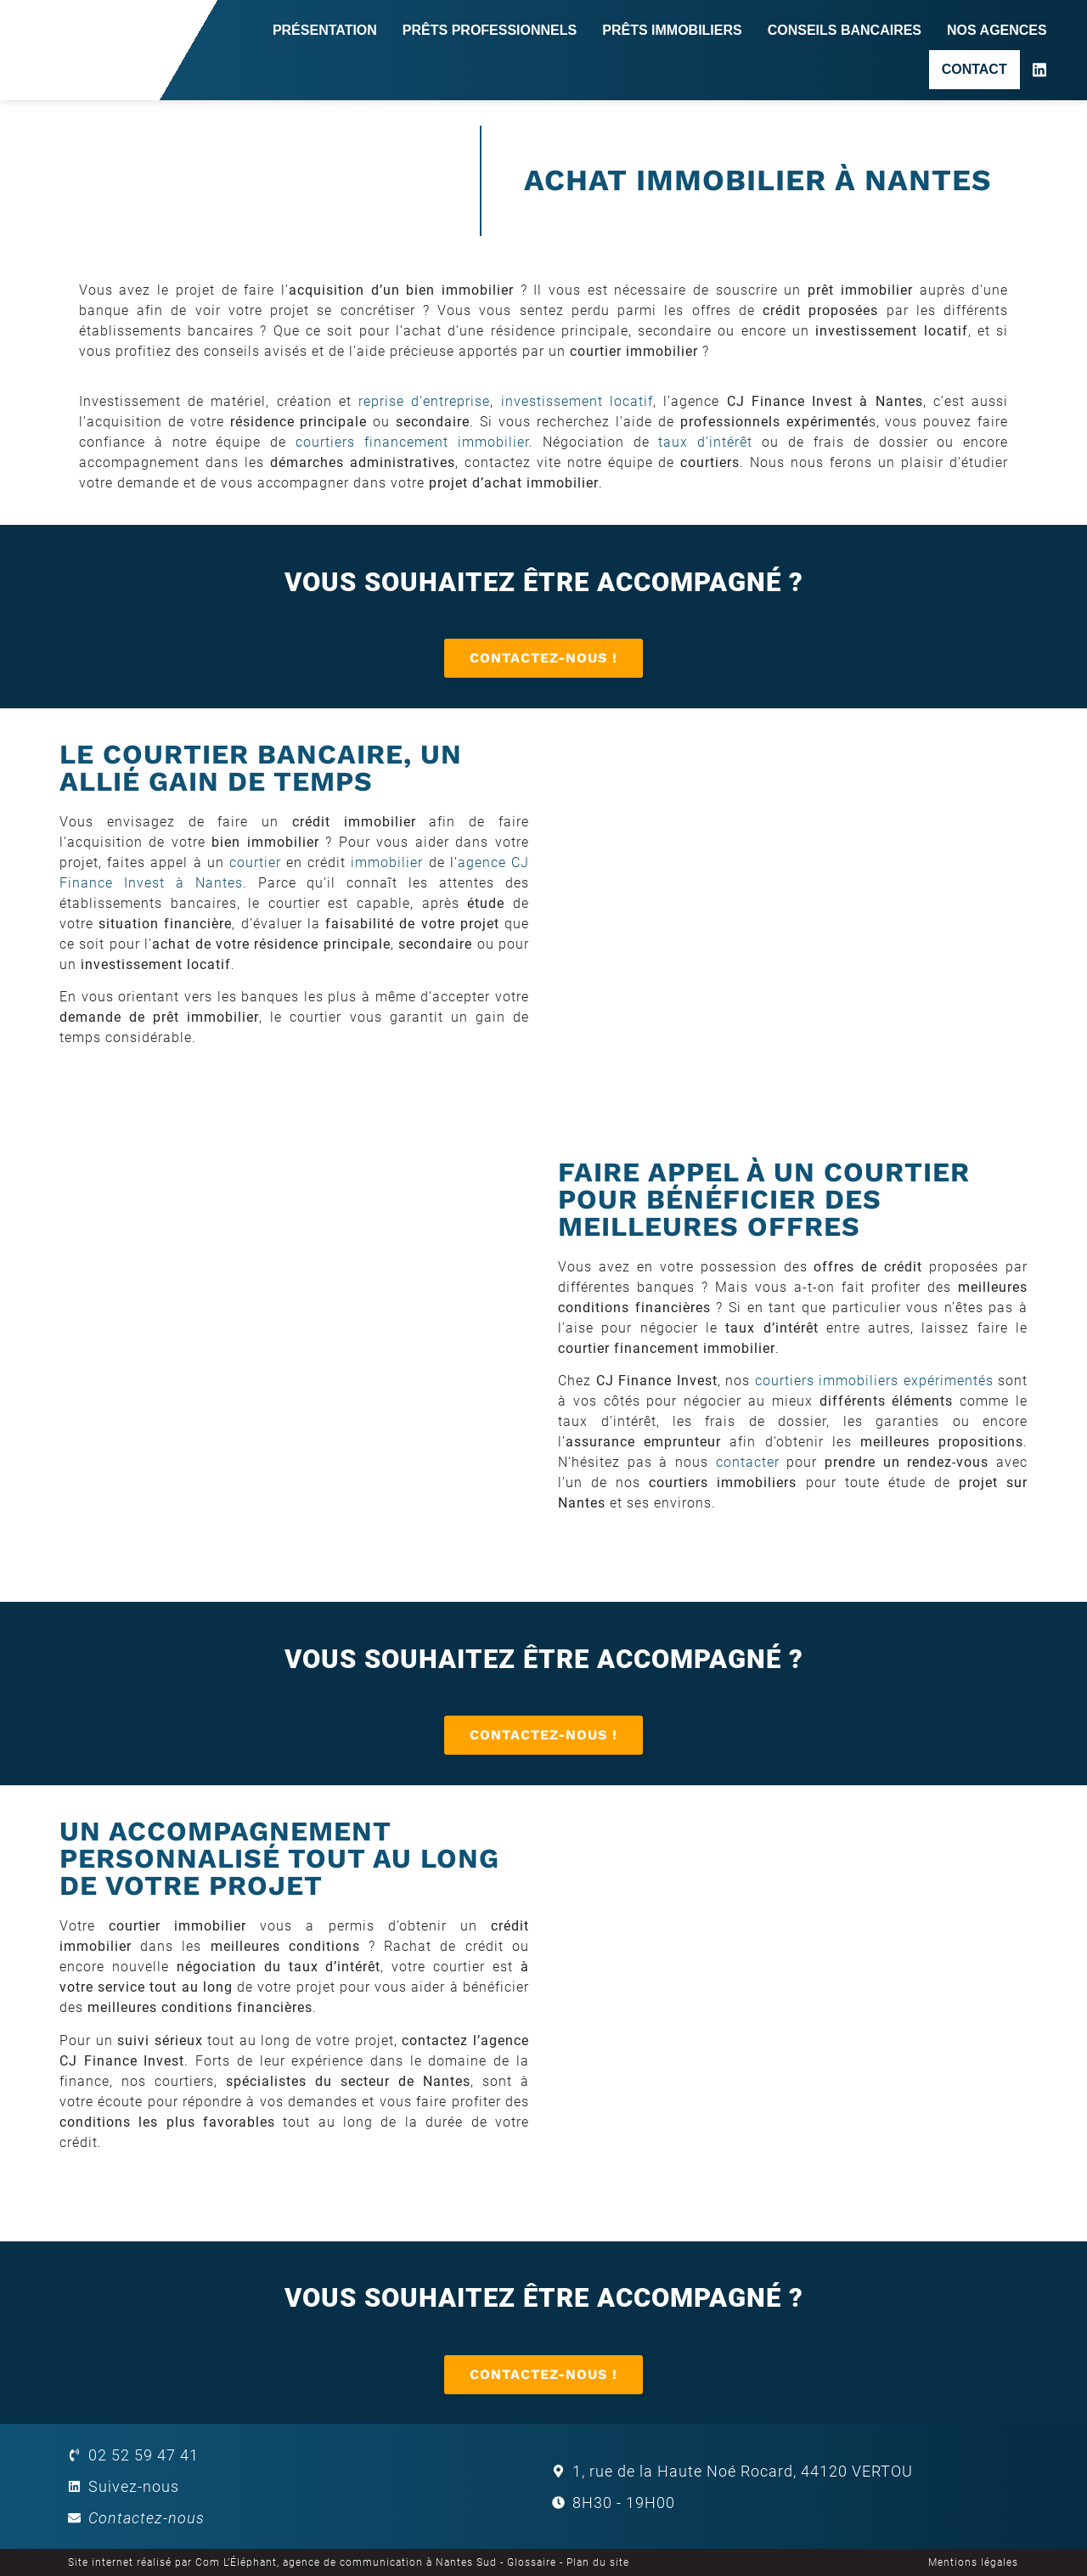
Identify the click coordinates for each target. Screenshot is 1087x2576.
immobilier (387, 862)
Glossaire (531, 2562)
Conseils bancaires (844, 30)
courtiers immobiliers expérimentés (874, 1381)
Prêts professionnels (490, 30)
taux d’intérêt (705, 442)
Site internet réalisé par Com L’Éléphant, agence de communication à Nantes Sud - (287, 2562)
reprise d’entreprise (424, 401)
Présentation (325, 30)
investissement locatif (577, 401)
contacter (748, 1462)
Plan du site (597, 2562)
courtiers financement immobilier (412, 442)
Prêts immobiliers (671, 30)
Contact (974, 69)
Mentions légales (973, 2562)
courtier (255, 862)
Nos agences (997, 30)
